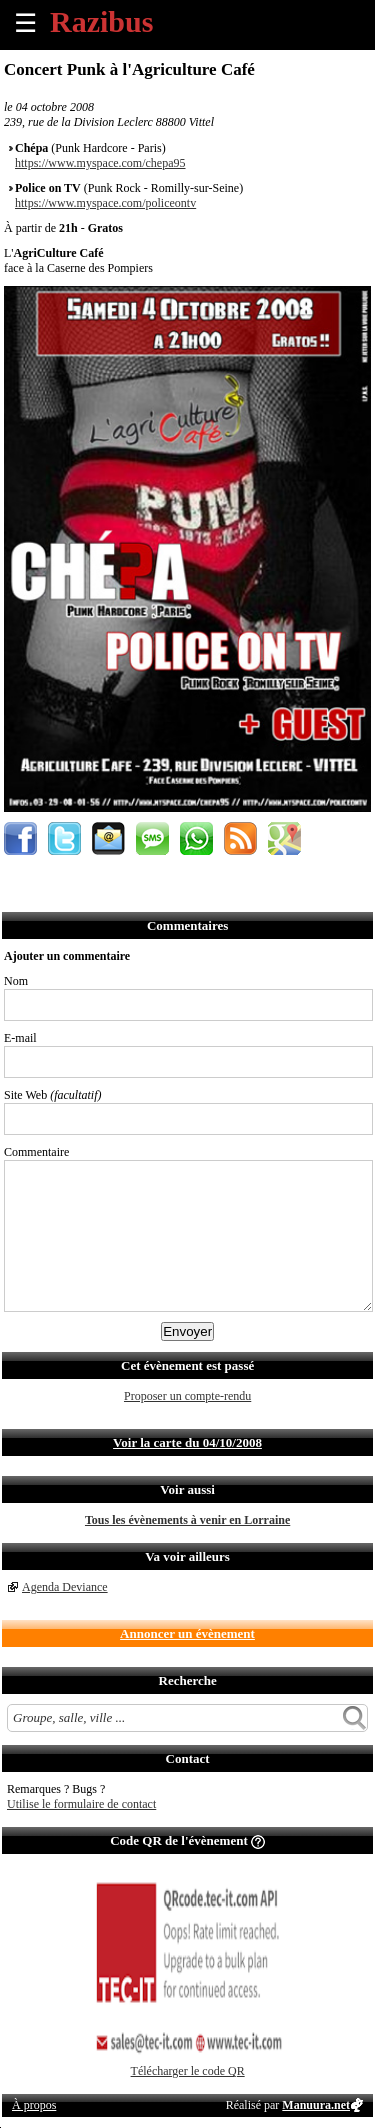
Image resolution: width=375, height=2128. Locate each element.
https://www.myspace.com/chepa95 (100, 163)
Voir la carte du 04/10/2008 (187, 1442)
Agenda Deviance (65, 1587)
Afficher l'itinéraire (284, 838)
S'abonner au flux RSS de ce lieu (240, 838)
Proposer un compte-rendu (187, 1396)
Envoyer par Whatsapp (196, 838)
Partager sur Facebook (20, 838)
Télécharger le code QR (188, 2071)
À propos (34, 2105)
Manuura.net (316, 2105)
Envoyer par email (108, 838)
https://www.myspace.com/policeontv (105, 203)
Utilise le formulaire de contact (81, 1804)
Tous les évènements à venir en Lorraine (187, 1520)
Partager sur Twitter (64, 838)
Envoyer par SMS (152, 838)
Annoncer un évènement (187, 1633)
